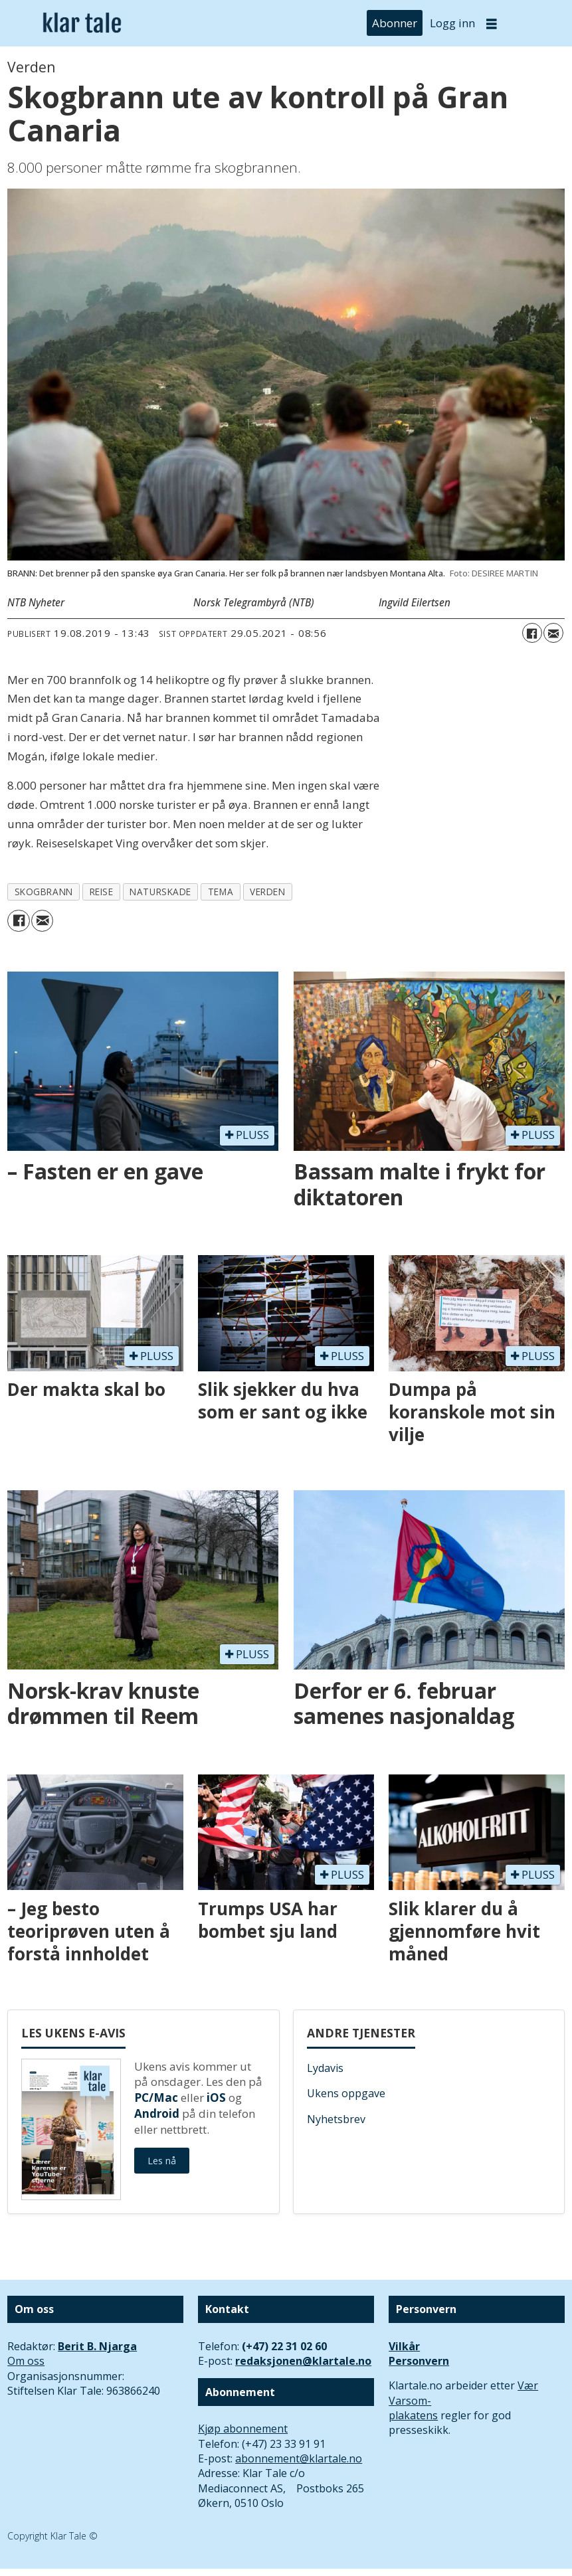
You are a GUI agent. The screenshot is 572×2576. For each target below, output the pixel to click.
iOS (216, 2097)
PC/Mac (156, 2097)
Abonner (394, 23)
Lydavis (325, 2068)
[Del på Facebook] (532, 633)
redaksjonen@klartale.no (303, 2361)
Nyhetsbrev (336, 2119)
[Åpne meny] (491, 23)
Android (156, 2113)
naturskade (160, 891)
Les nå (161, 2160)
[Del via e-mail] (553, 633)
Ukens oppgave (346, 2093)
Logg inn (452, 23)
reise (102, 891)
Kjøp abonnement (243, 2428)
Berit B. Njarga (97, 2346)
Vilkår (404, 2346)
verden (267, 891)
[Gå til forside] (82, 23)
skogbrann (44, 891)
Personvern (419, 2361)
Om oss (26, 2361)
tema (220, 891)
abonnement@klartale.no (298, 2458)
